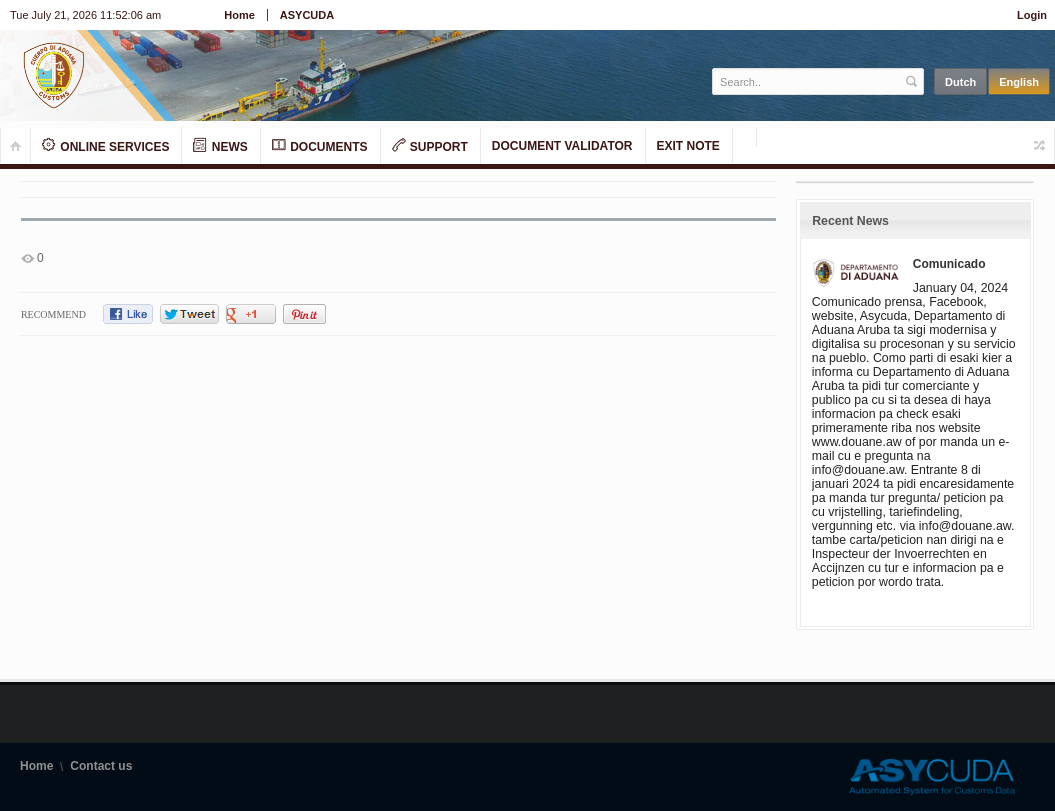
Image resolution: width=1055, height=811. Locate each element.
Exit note (688, 146)
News (220, 146)
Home (239, 15)
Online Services (105, 146)
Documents (320, 146)
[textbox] (807, 81)
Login (1032, 15)
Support (430, 146)
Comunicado (949, 264)
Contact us (101, 766)
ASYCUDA (307, 15)
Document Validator (562, 146)
